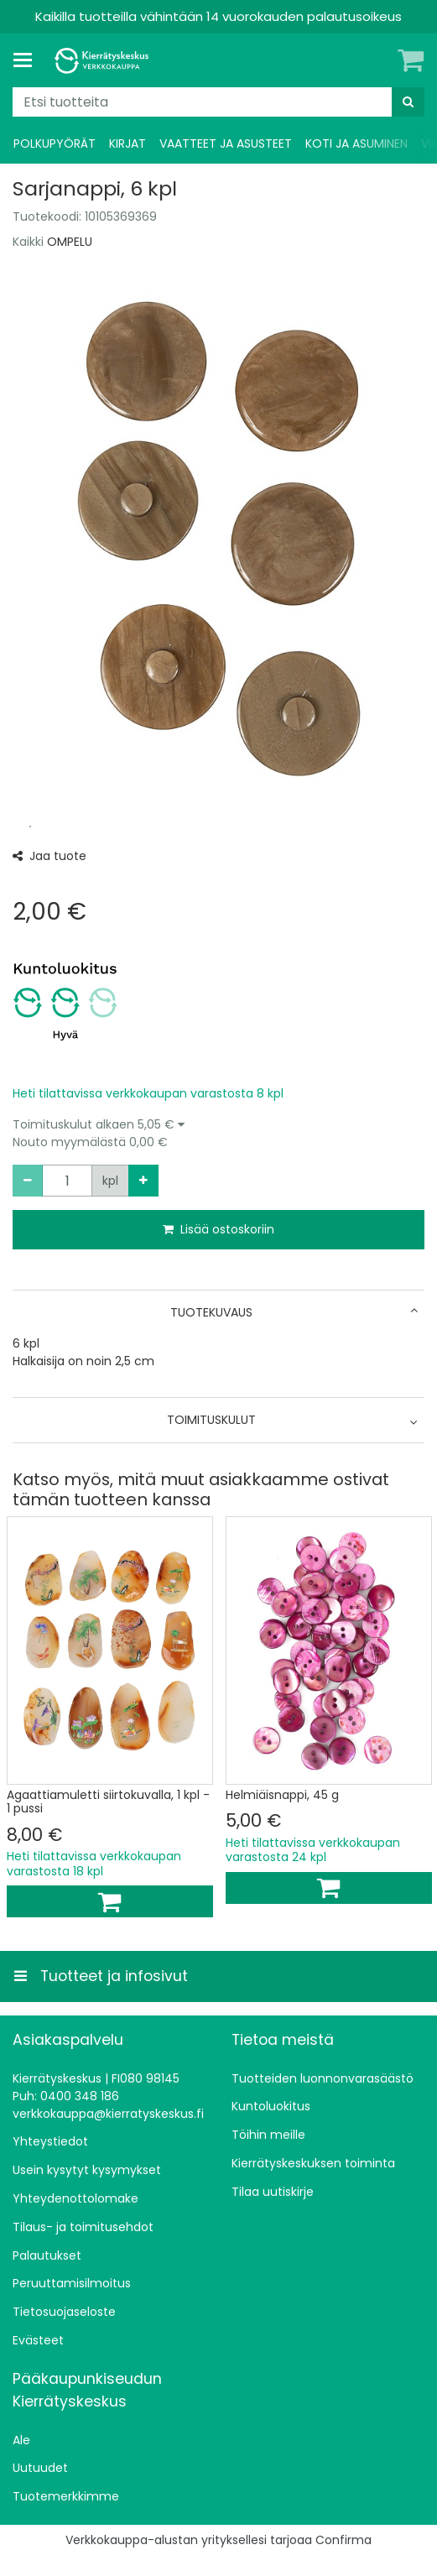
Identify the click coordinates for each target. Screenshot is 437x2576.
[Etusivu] (104, 61)
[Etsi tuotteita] (218, 102)
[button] (218, 1133)
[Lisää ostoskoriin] (110, 1901)
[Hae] (408, 102)
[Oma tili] (382, 60)
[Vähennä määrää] (28, 1181)
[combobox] (218, 102)
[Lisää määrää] (143, 1181)
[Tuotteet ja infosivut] (28, 60)
